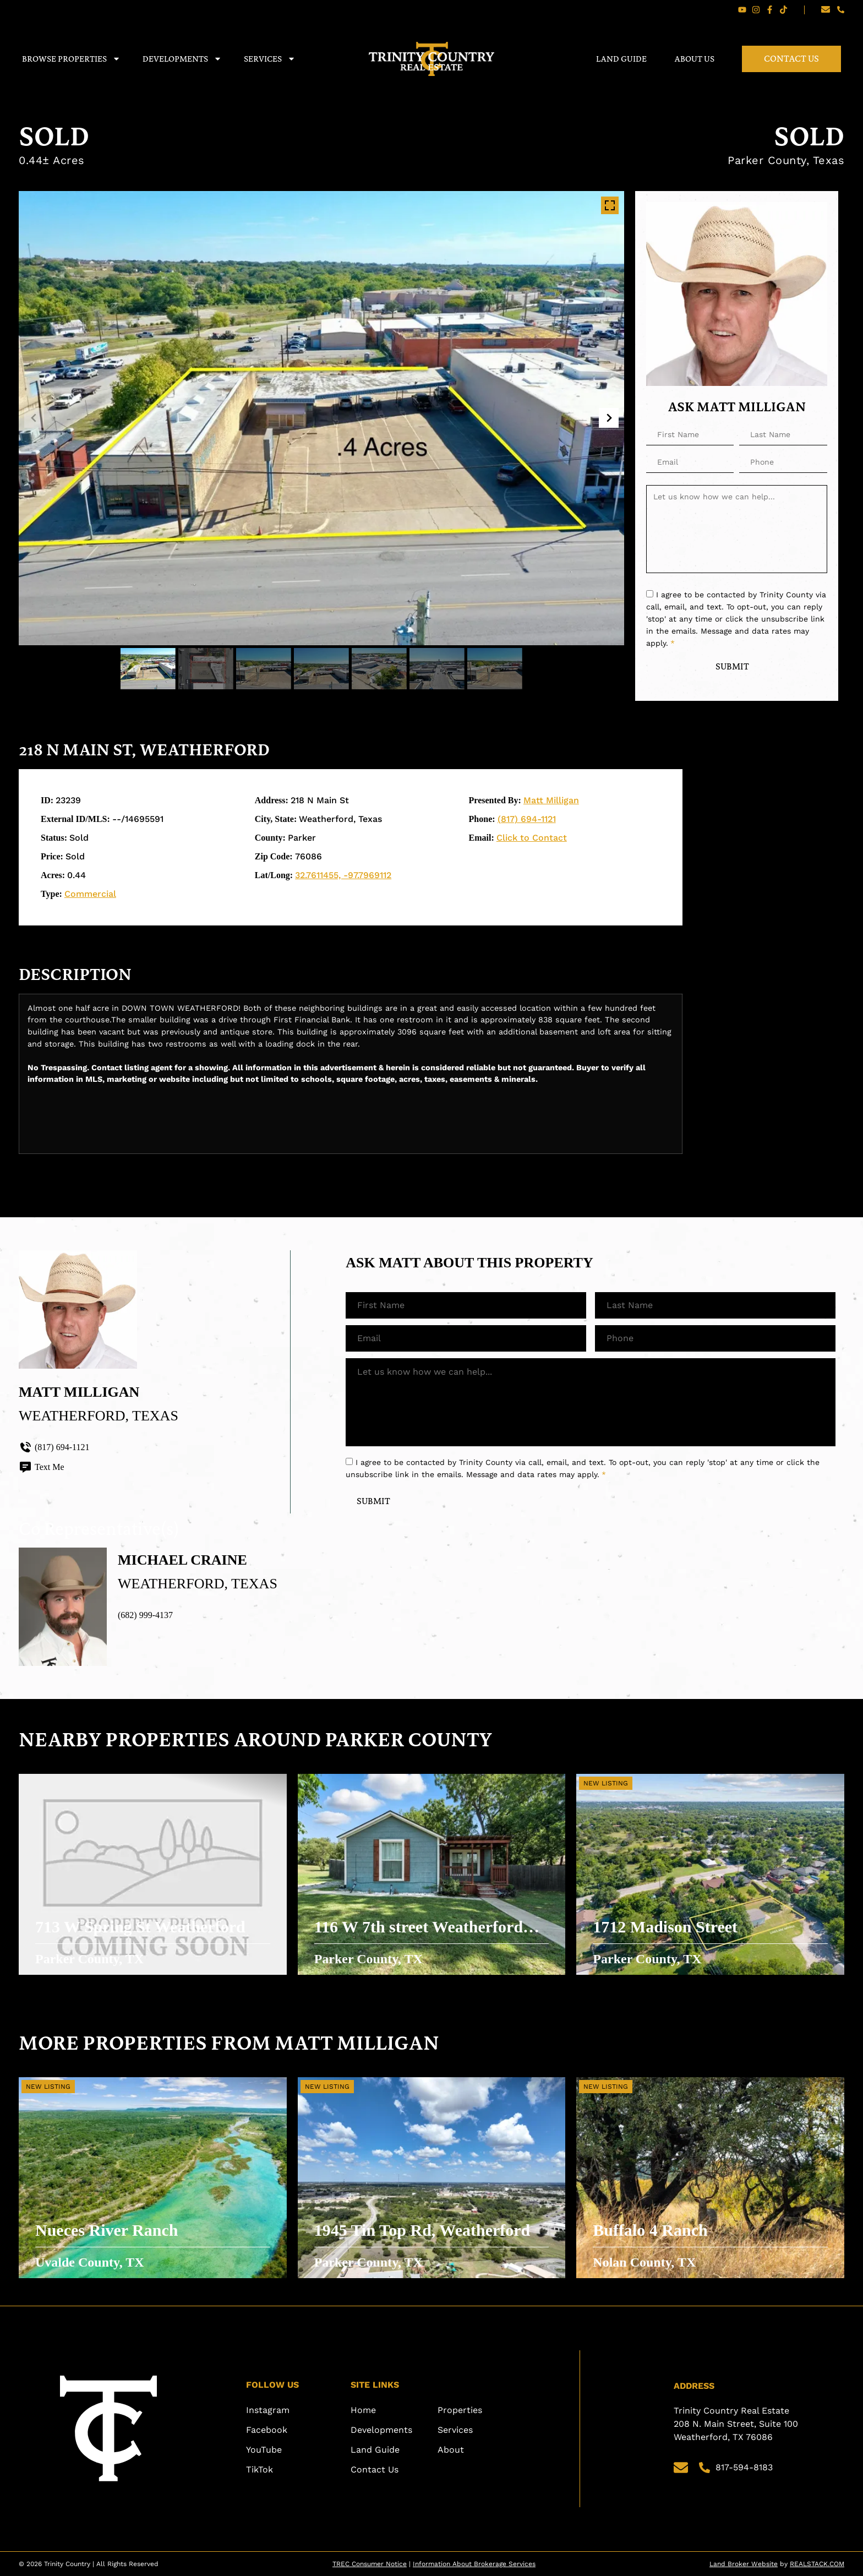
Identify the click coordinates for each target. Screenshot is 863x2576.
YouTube (264, 2449)
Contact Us (791, 58)
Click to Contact (531, 837)
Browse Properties (71, 58)
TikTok (259, 2469)
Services (270, 58)
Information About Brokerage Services (474, 2564)
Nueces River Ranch (106, 2230)
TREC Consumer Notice (369, 2564)
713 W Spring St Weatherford (140, 1927)
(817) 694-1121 (527, 819)
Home (363, 2410)
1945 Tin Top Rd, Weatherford (422, 2230)
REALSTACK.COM (817, 2564)
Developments (182, 58)
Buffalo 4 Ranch (650, 2230)
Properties (460, 2410)
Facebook (266, 2430)
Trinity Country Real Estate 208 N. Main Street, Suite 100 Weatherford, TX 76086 (737, 2423)
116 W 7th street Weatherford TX (418, 1928)
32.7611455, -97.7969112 (343, 875)
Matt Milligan (551, 800)
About (451, 2449)
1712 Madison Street (665, 1927)
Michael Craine (182, 1560)
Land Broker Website (743, 2564)
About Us (694, 58)
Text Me (41, 1467)
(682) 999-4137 (145, 1615)
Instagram (268, 2410)
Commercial (90, 894)
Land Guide (621, 58)
